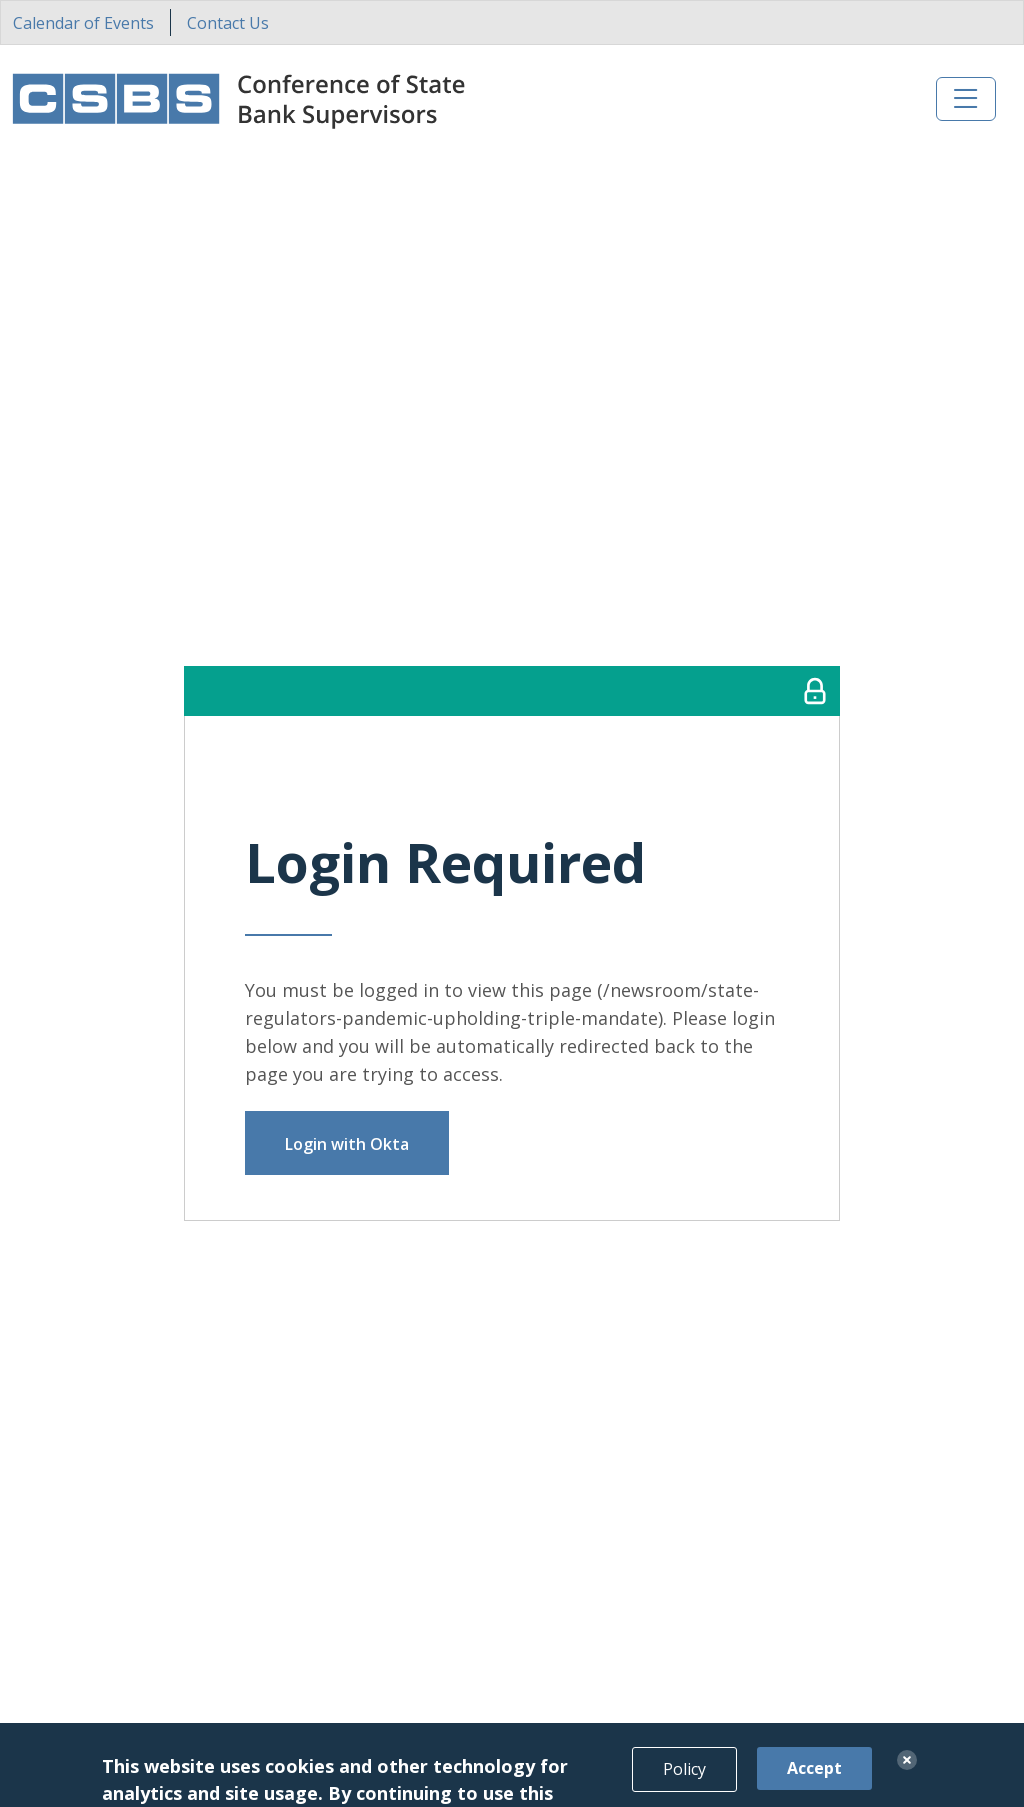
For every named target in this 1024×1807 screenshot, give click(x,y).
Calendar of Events (83, 23)
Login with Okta (347, 1144)
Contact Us (228, 23)
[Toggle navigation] (966, 99)
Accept (814, 1784)
